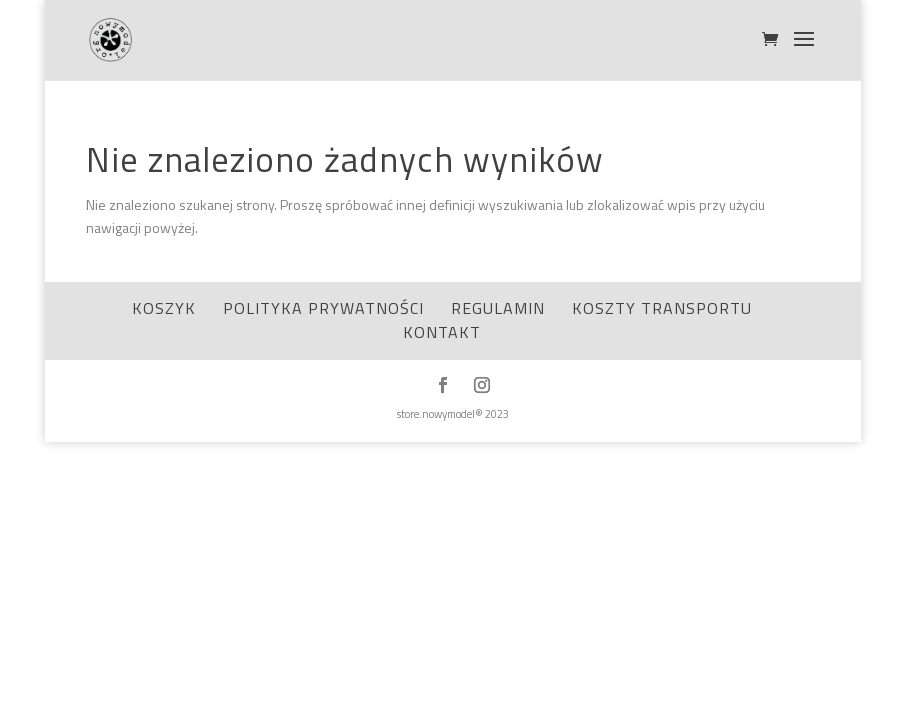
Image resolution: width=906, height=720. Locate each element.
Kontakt (442, 332)
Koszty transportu (662, 308)
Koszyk (164, 308)
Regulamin (498, 308)
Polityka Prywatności (323, 308)
